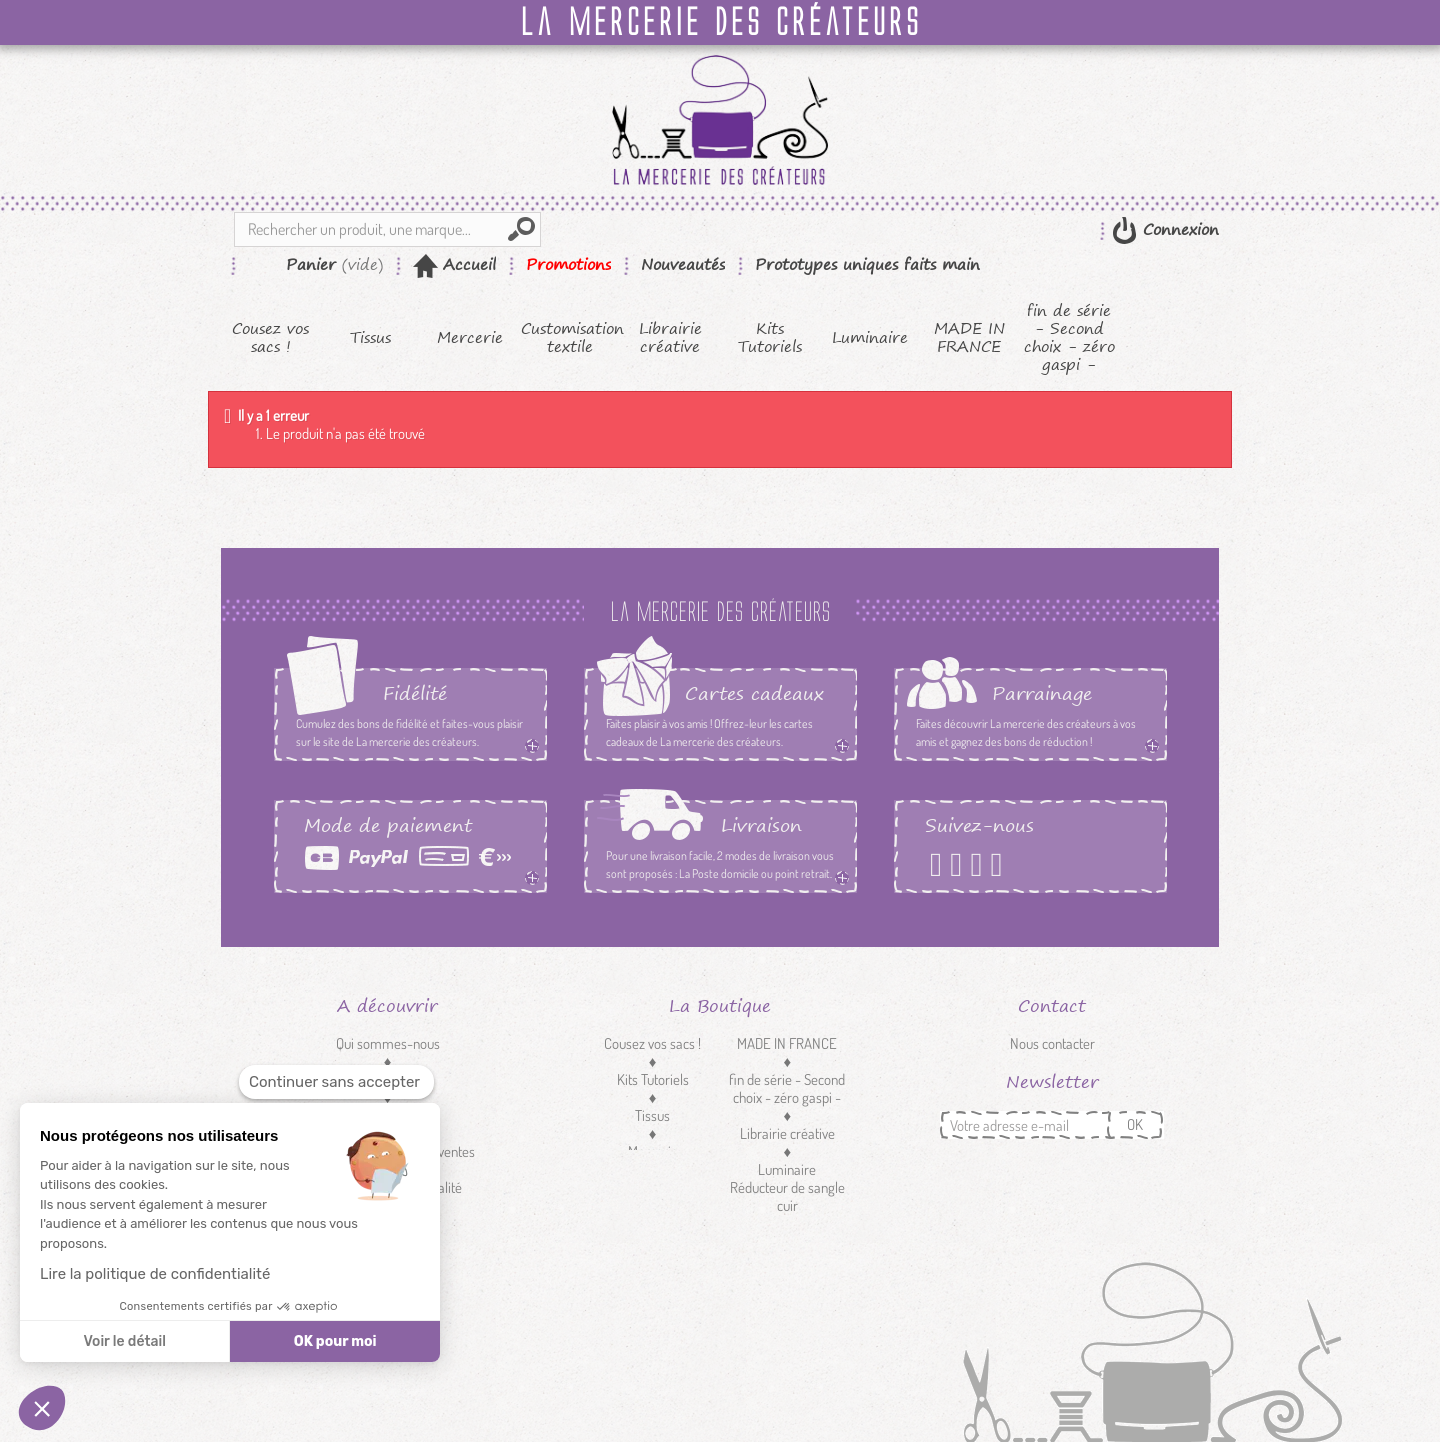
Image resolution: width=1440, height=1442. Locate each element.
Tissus (370, 338)
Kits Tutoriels (770, 338)
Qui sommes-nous (388, 1043)
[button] (42, 1408)
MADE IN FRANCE (969, 338)
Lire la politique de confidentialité (155, 1274)
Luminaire (870, 338)
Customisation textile (570, 338)
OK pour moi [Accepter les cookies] (335, 1341)
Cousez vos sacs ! (270, 338)
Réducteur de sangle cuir (787, 1196)
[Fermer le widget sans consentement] (336, 1082)
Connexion (1178, 229)
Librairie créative (670, 338)
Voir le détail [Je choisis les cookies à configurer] (124, 1341)
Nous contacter (1052, 1043)
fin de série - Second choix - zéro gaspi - (1069, 338)
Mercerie (470, 338)
